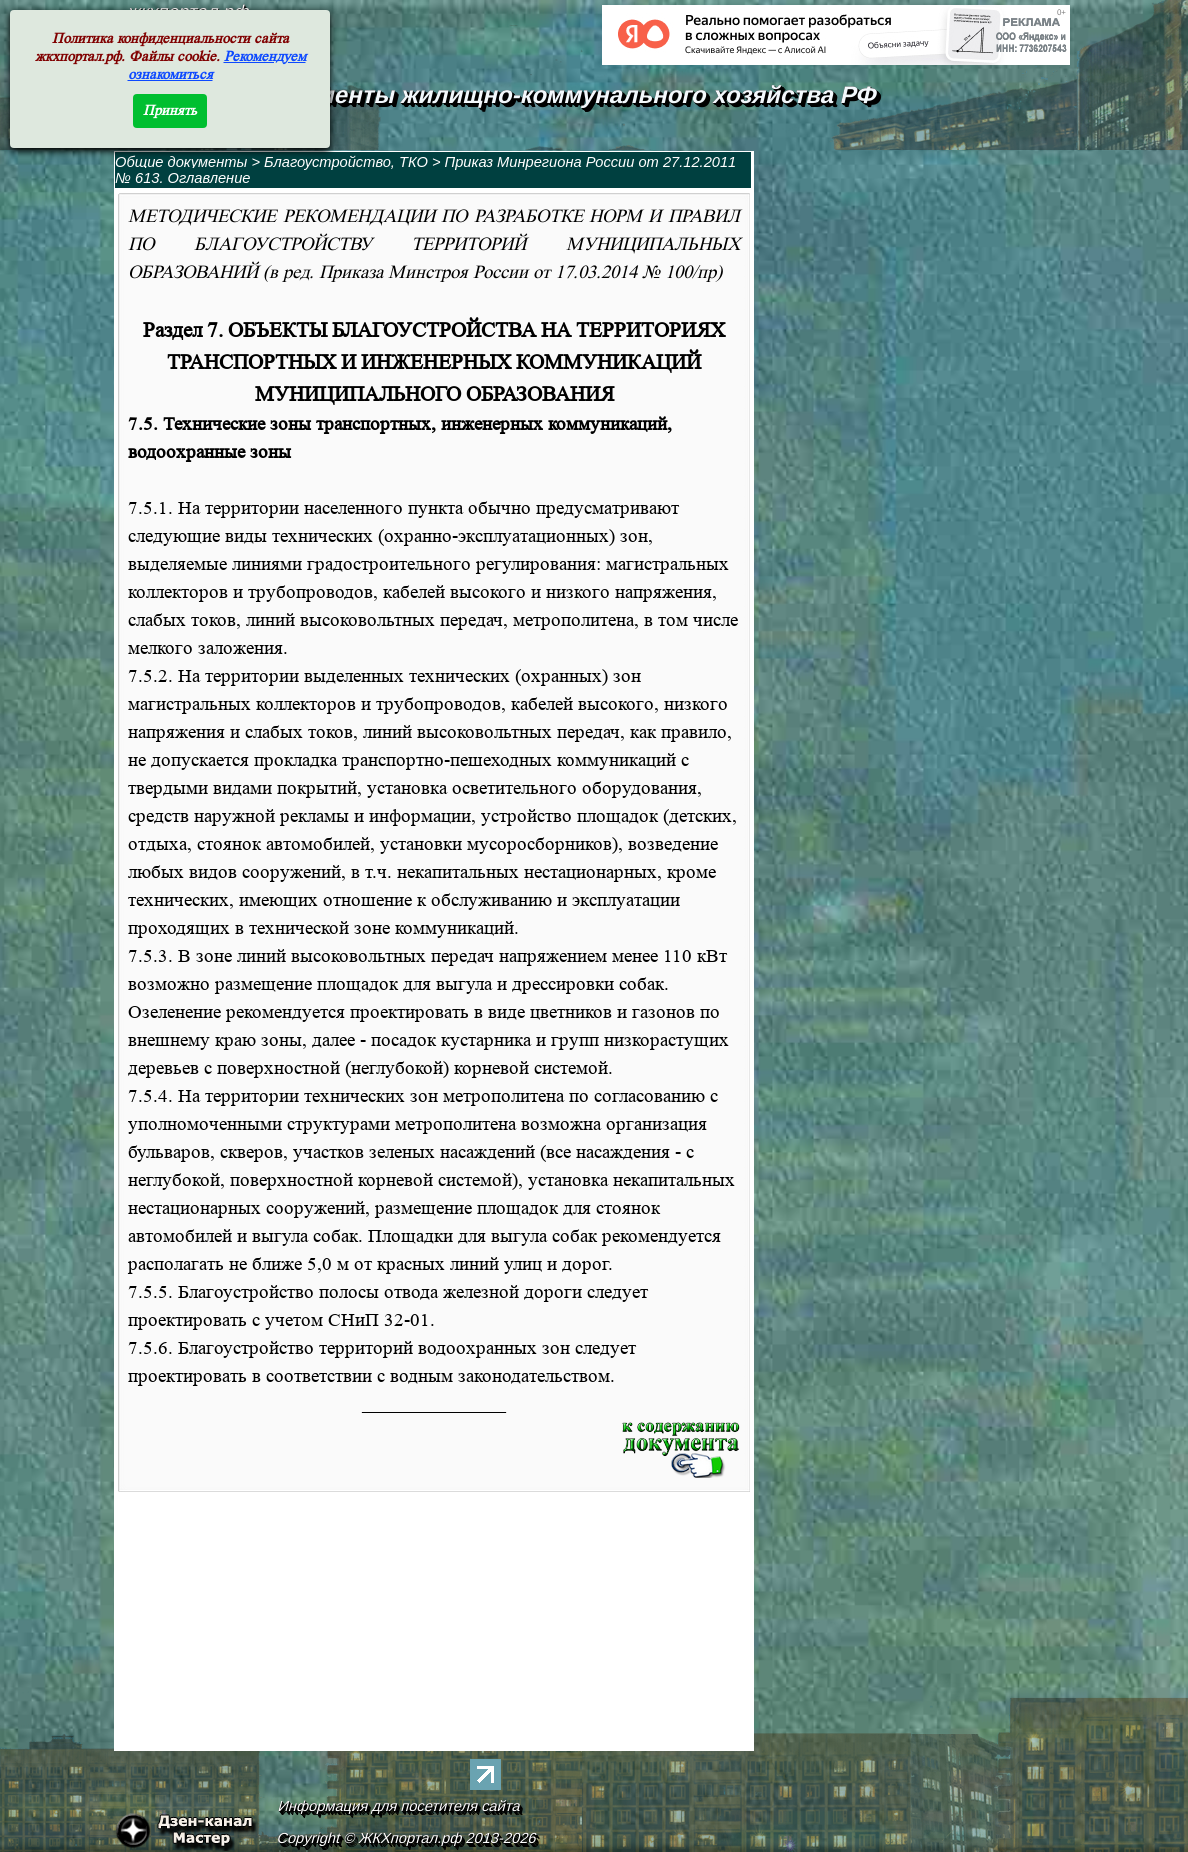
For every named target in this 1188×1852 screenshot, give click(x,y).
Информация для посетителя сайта (400, 1806)
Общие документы (181, 162)
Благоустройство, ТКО (348, 162)
